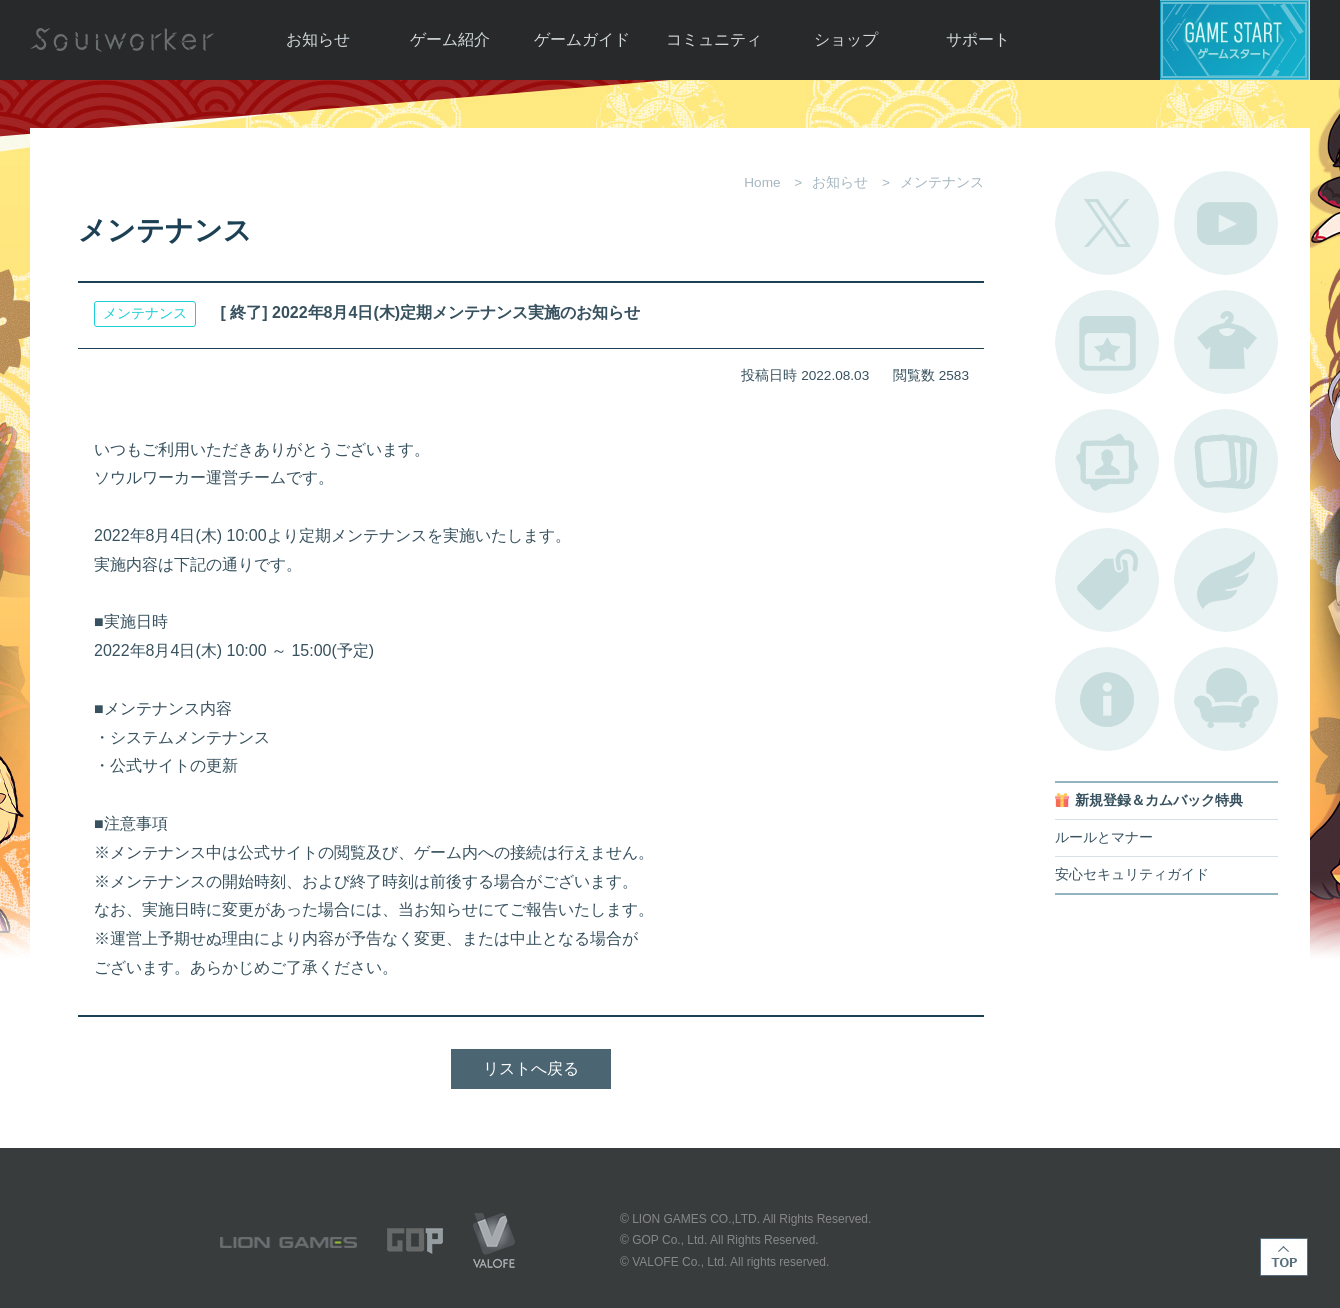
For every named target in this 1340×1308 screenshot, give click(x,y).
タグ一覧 (1107, 580)
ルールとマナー (1104, 837)
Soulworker (122, 40)
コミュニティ (714, 39)
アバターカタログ (1226, 342)
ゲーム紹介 (450, 39)
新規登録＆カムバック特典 (1159, 800)
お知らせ (318, 39)
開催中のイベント (1107, 342)
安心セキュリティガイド (1132, 874)
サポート (978, 39)
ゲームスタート (1235, 40)
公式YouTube (1226, 223)
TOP (1284, 1257)
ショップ (846, 39)
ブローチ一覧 (1226, 580)
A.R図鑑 (1226, 461)
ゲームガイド (582, 39)
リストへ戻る (531, 1068)
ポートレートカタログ (1107, 461)
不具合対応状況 (1107, 699)
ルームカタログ (1226, 699)
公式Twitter (1107, 223)
